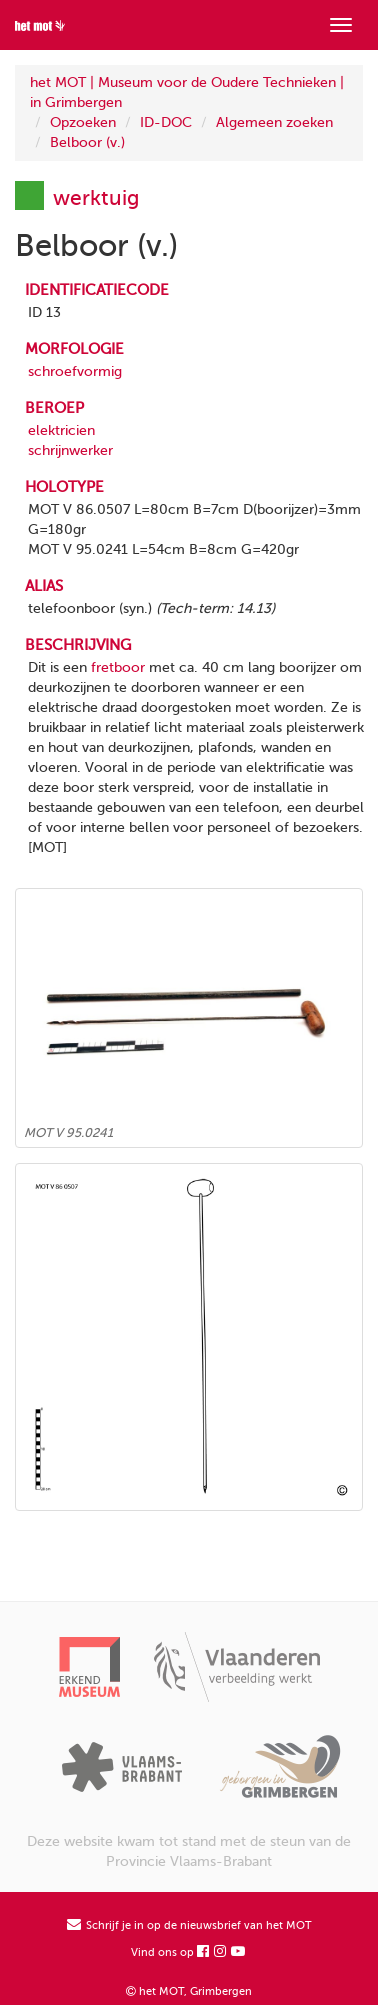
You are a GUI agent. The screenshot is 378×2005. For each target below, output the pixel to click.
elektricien (61, 430)
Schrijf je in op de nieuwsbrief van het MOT (189, 1925)
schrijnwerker (70, 450)
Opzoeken (83, 122)
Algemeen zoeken (274, 122)
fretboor (118, 667)
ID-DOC (166, 122)
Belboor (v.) (87, 142)
